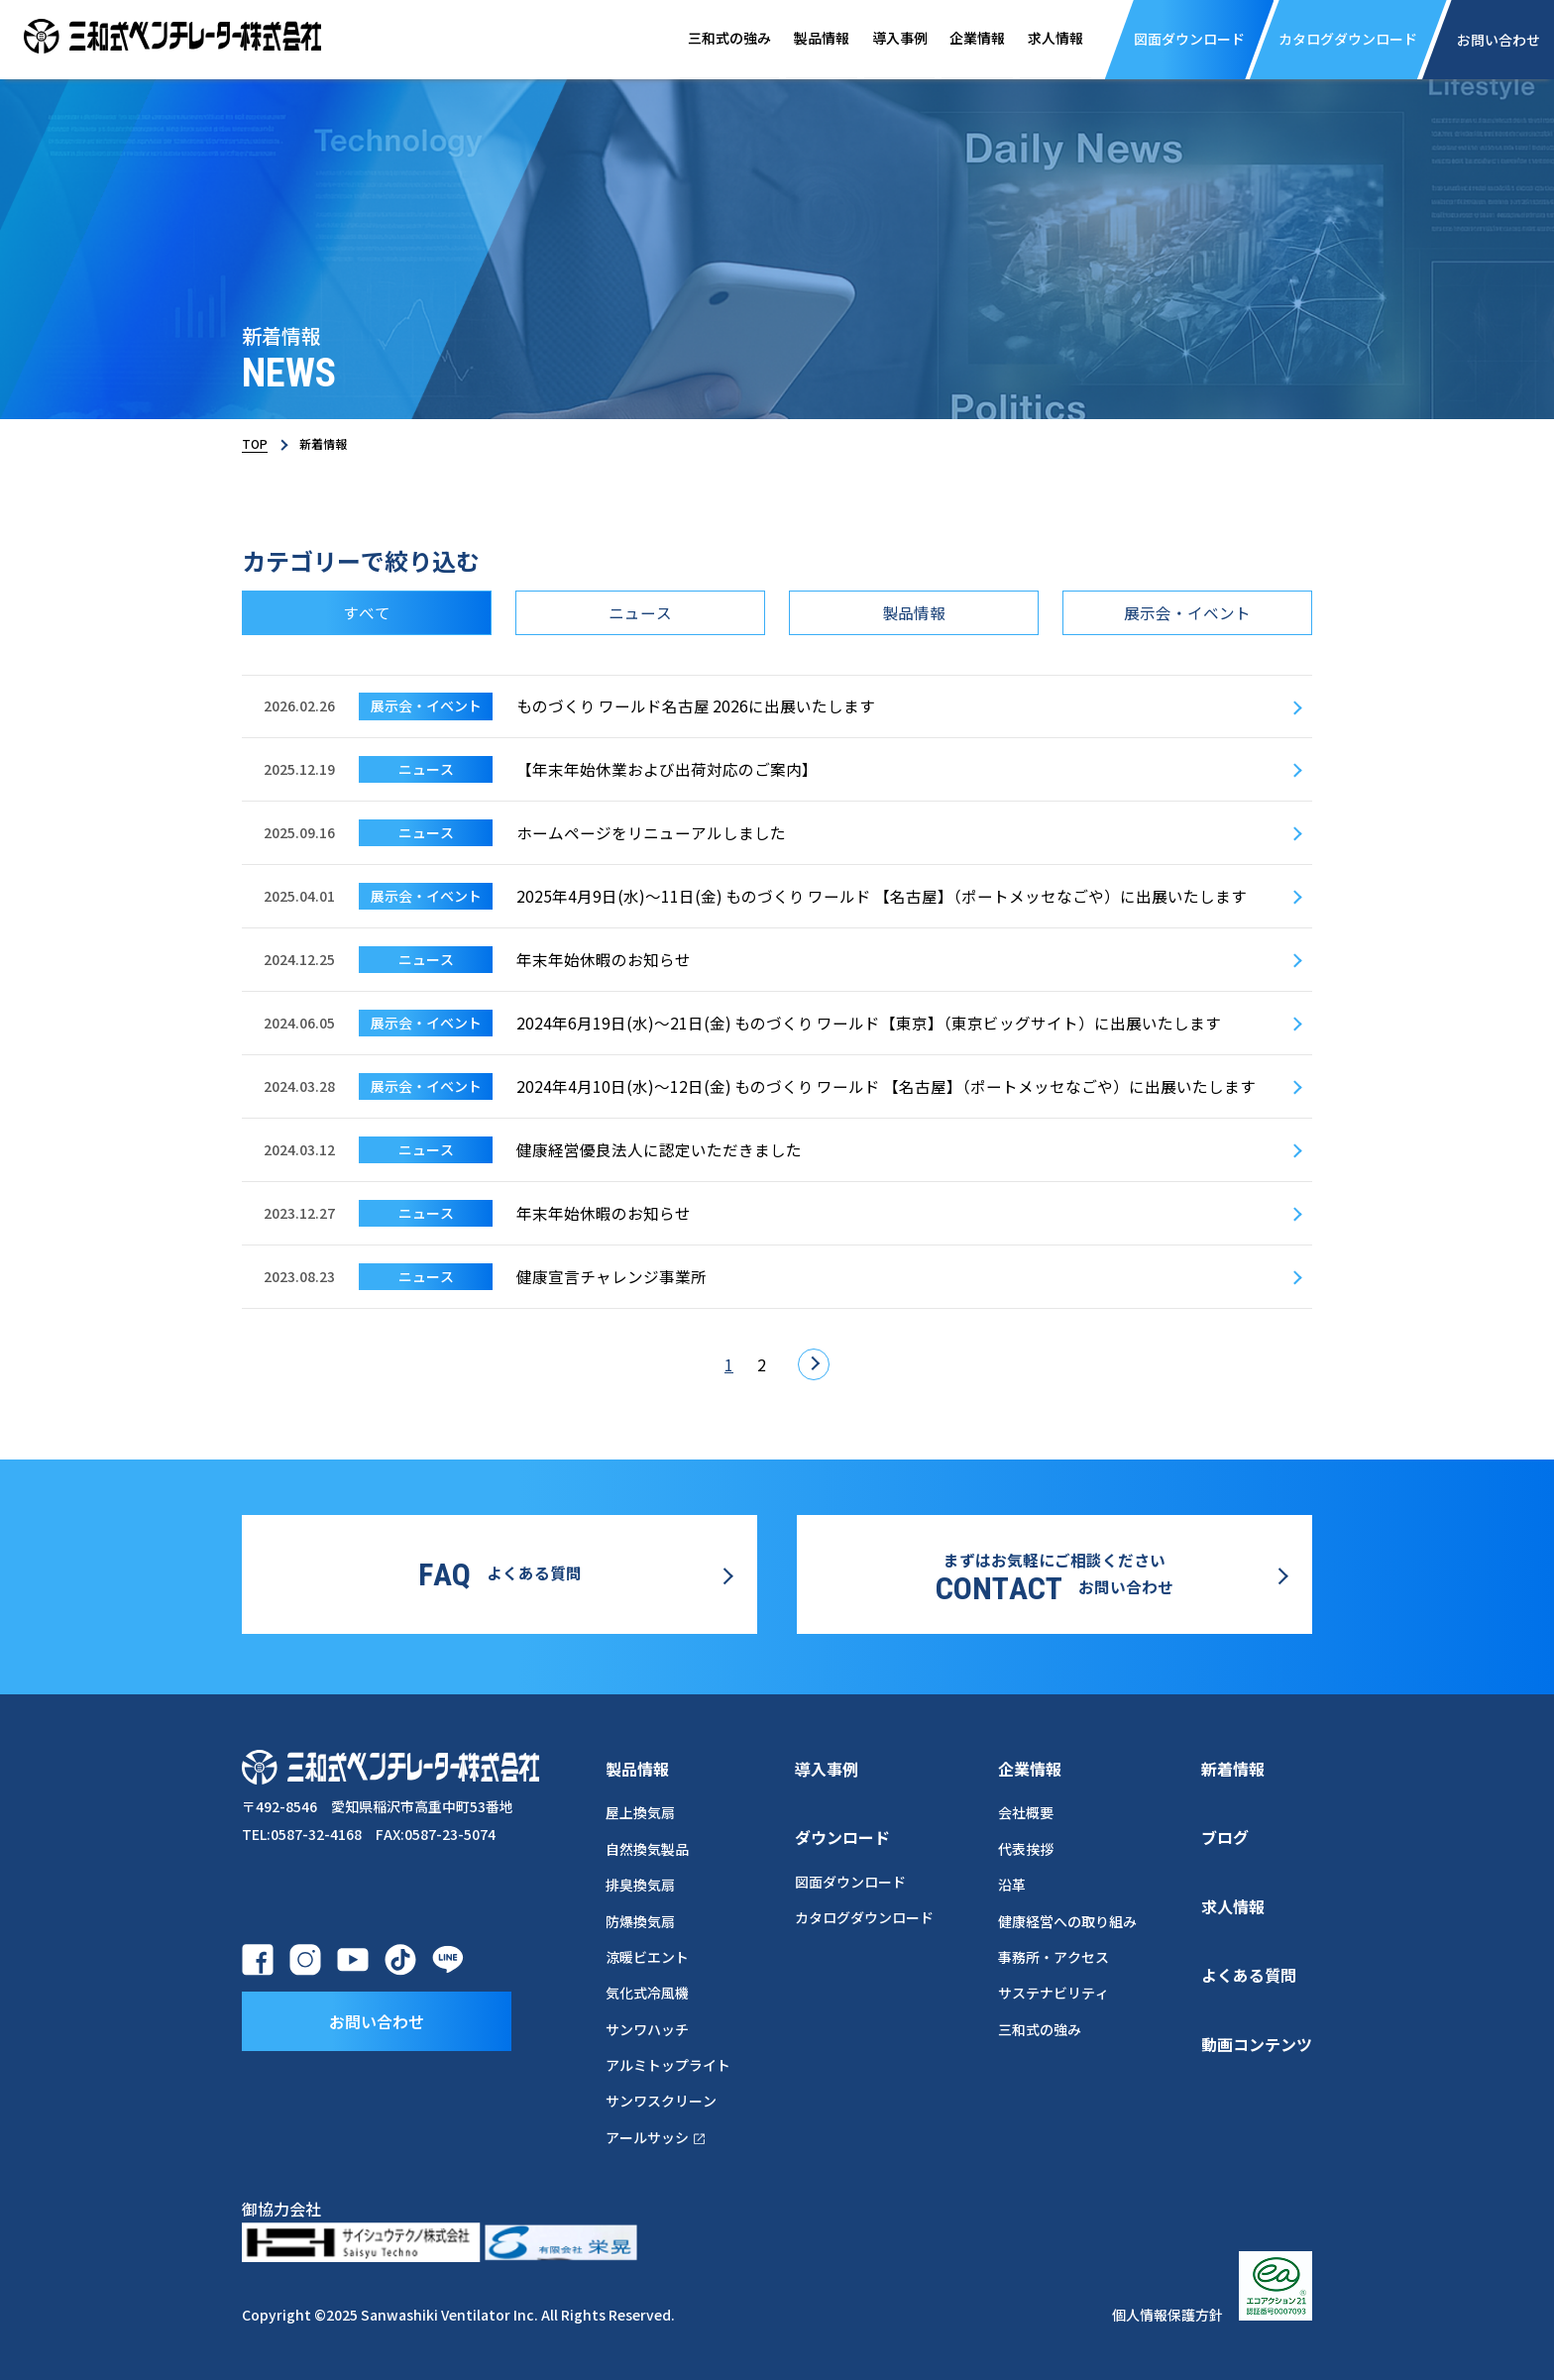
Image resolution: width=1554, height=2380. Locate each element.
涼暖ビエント (647, 1953)
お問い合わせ (376, 2017)
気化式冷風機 (647, 1990)
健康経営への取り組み (1067, 1917)
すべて (366, 613)
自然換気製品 (647, 1845)
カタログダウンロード (864, 1914)
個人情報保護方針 (1167, 2311)
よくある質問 (1248, 1972)
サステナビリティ (1053, 1990)
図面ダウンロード (850, 1878)
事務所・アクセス (1053, 1953)
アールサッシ (657, 2133)
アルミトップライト (668, 2061)
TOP (255, 443)
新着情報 (1233, 1765)
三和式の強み (701, 39)
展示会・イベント (1187, 613)
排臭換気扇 (640, 1882)
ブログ (1225, 1833)
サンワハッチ (647, 2025)
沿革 (1012, 1882)
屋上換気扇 (640, 1809)
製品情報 (798, 39)
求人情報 (1043, 39)
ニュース (640, 613)
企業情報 (961, 39)
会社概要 (1026, 1809)
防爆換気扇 (640, 1917)
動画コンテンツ (1256, 2040)
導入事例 (880, 39)
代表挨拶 (1026, 1845)
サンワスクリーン (661, 2098)
